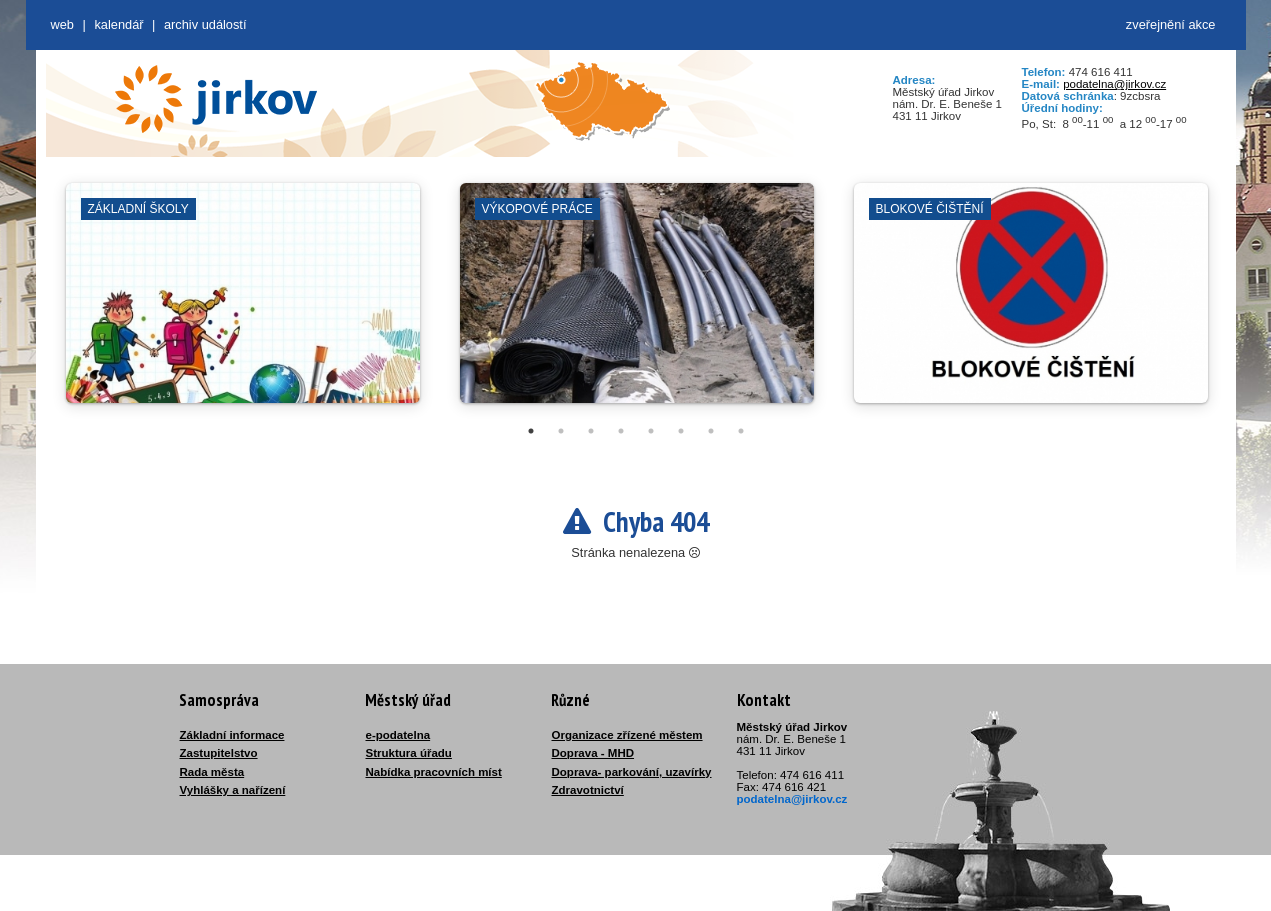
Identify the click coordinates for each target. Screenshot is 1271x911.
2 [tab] (561, 431)
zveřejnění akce (1171, 24)
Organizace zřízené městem (627, 735)
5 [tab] (651, 431)
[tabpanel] (243, 303)
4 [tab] (621, 431)
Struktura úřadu (409, 753)
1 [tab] (531, 431)
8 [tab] (741, 431)
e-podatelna (398, 735)
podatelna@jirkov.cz (1114, 84)
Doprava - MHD (593, 753)
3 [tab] (591, 431)
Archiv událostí (205, 24)
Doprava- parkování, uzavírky (632, 772)
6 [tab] (681, 431)
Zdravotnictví (588, 790)
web (62, 24)
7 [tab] (711, 431)
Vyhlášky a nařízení (233, 790)
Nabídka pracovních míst (434, 772)
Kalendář (118, 24)
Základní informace (232, 735)
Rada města (212, 772)
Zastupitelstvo (219, 753)
